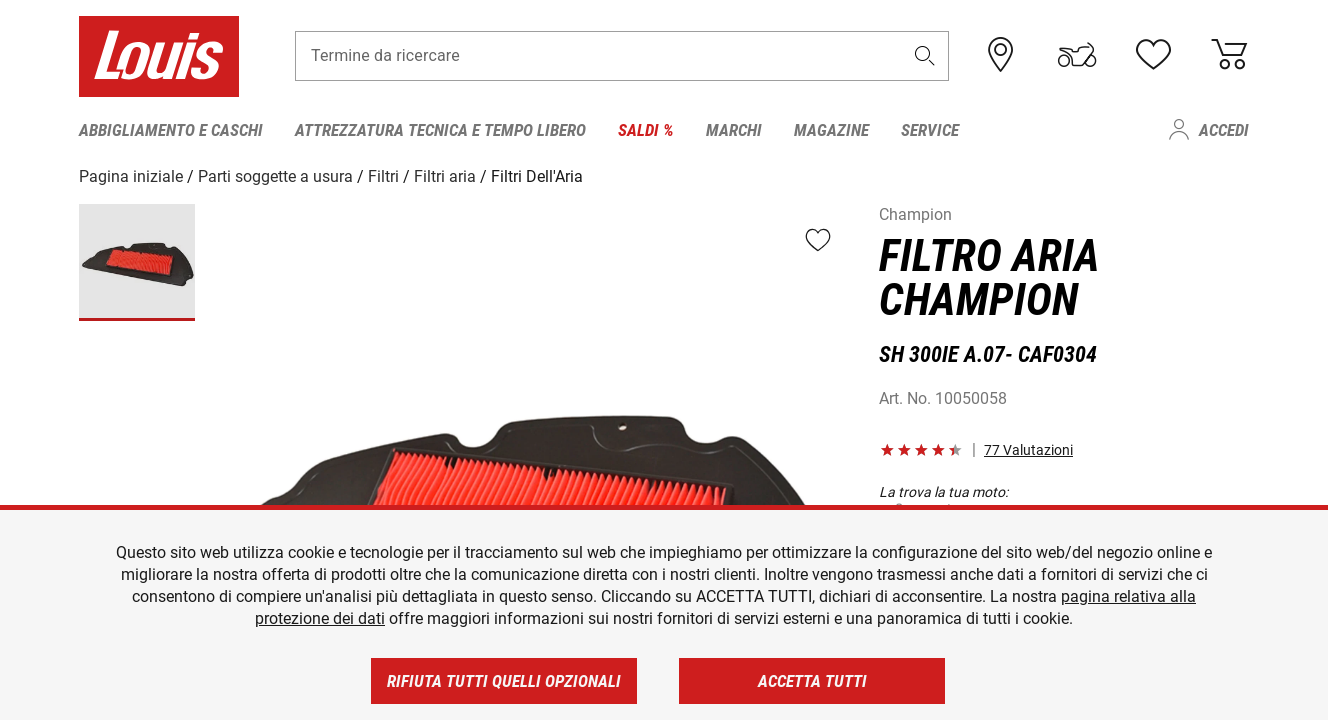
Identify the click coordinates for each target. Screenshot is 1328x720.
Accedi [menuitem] (1224, 130)
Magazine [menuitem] (831, 130)
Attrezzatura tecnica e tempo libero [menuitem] (440, 130)
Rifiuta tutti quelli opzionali (504, 681)
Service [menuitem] (930, 130)
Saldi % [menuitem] (646, 130)
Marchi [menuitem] (734, 130)
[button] (925, 56)
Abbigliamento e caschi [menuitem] (171, 130)
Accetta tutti (812, 681)
